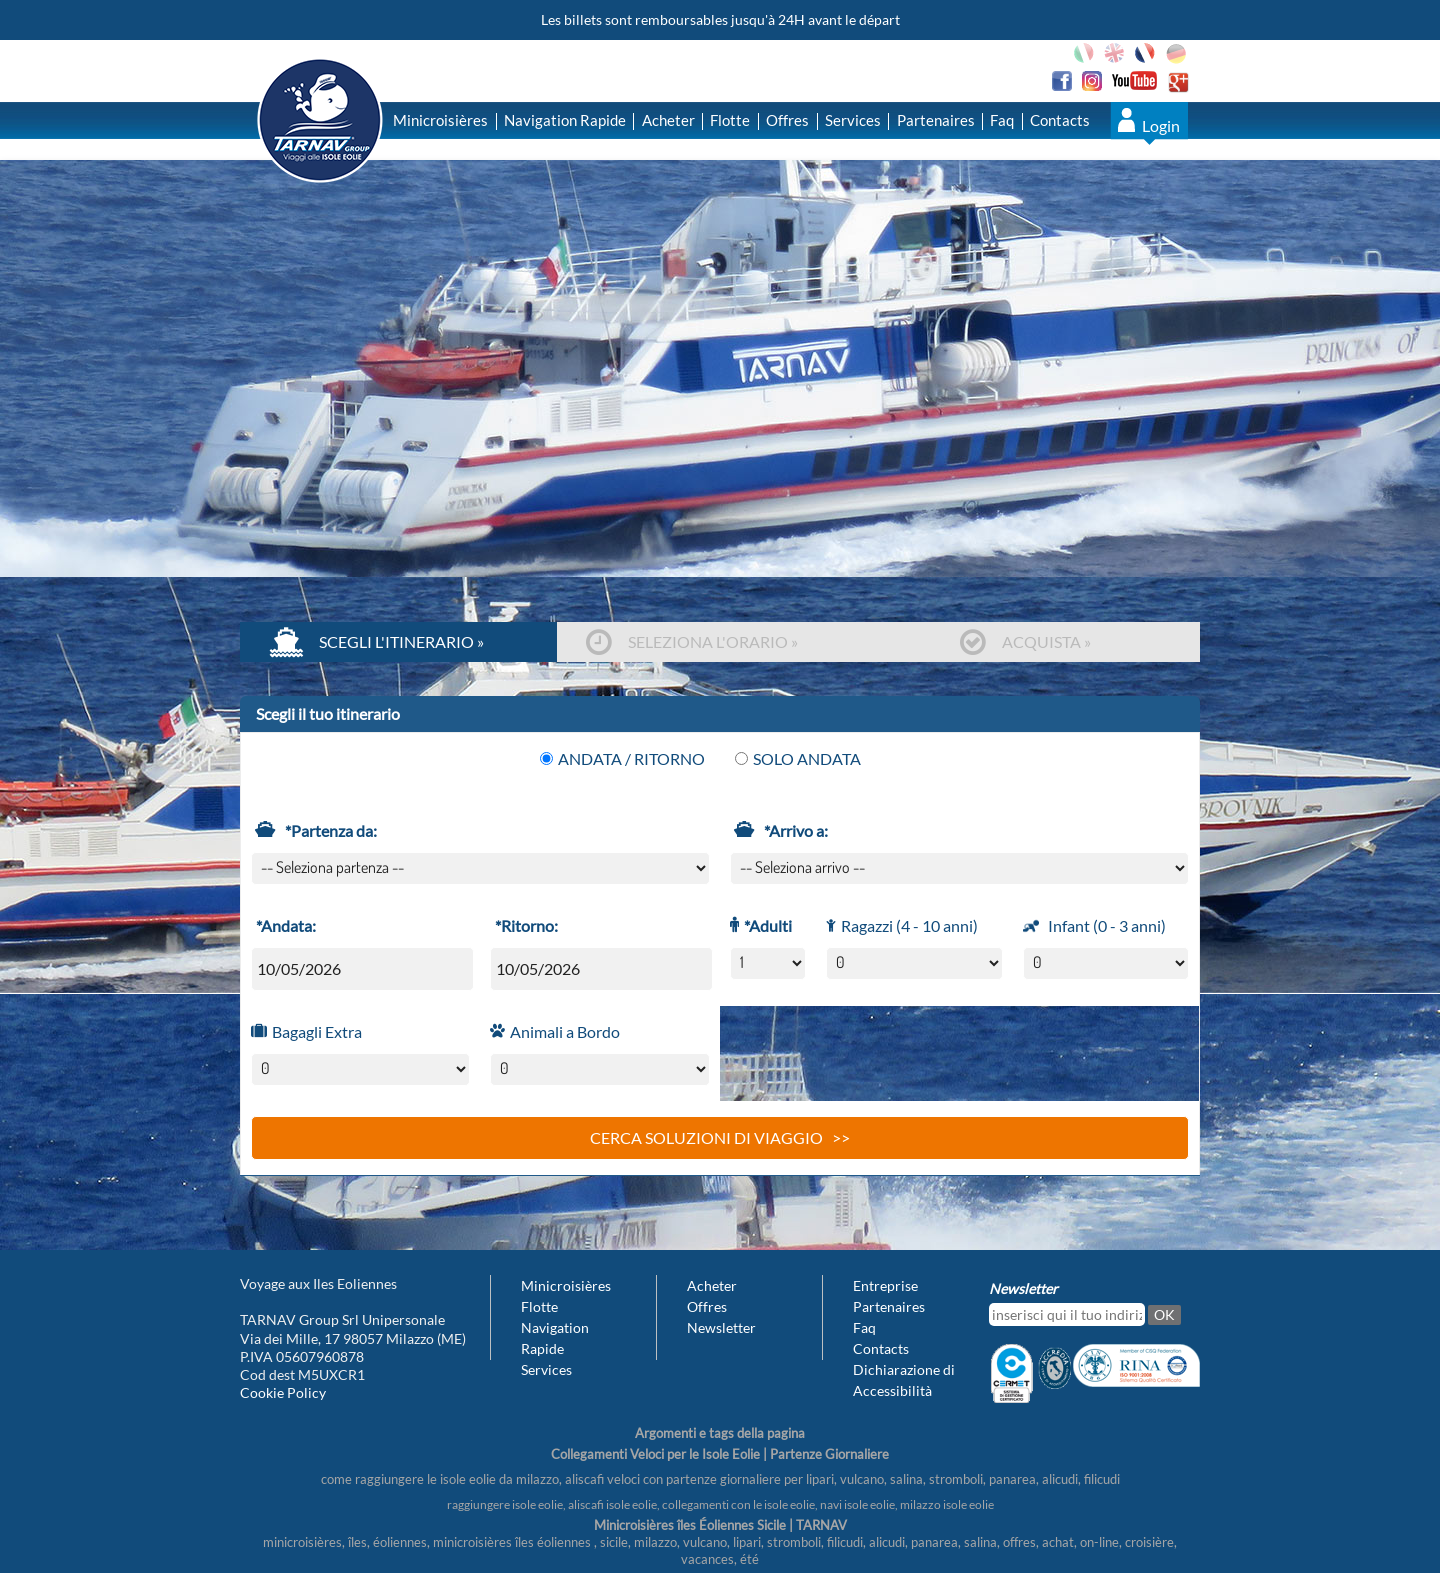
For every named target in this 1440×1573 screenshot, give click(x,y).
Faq (1002, 120)
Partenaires (936, 120)
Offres (787, 120)
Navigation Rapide (565, 120)
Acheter (668, 120)
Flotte (730, 120)
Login (1161, 125)
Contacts (1060, 120)
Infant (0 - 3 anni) (1104, 928)
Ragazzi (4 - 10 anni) (907, 925)
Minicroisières (440, 120)
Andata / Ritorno (622, 758)
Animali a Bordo (562, 1031)
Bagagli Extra (314, 1031)
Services (853, 120)
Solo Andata (798, 758)
